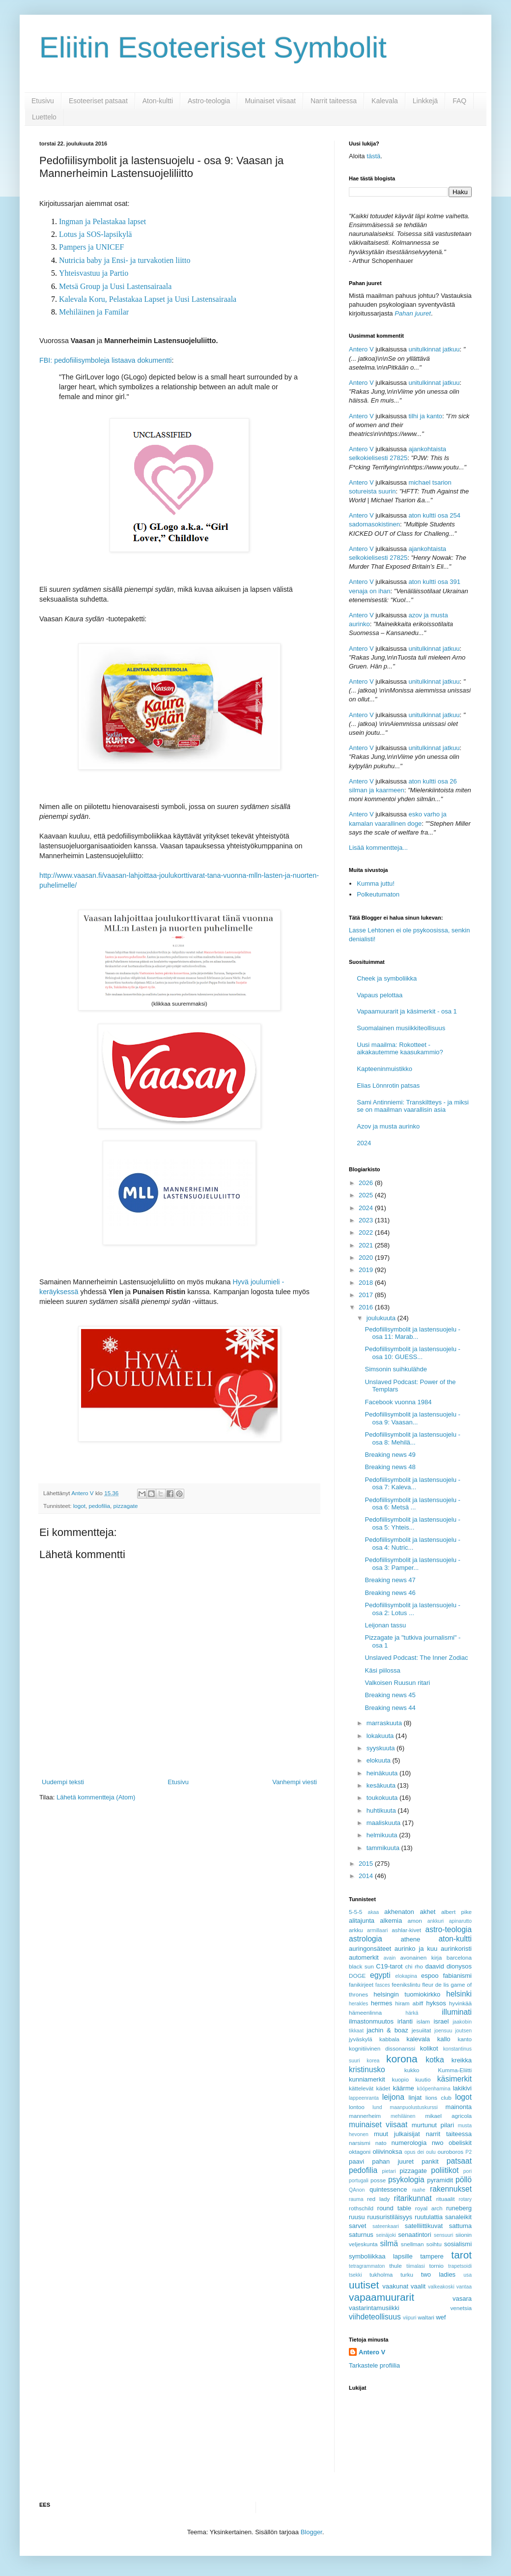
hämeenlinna (365, 2012)
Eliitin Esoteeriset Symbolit (213, 47)
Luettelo (44, 117)
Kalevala (384, 101)
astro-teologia (449, 1929)
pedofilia (100, 1506)
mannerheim (365, 2116)
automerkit (364, 1957)
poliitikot (444, 2170)
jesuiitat (421, 2030)
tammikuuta (384, 1848)
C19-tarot (389, 1966)
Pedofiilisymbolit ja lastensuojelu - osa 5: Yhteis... (412, 1523)
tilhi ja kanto (425, 416)
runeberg (459, 2208)
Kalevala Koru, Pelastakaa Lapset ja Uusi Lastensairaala (147, 299)
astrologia (365, 1939)
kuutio (422, 2079)
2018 (367, 1282)
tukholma (381, 2274)
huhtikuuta (382, 1810)
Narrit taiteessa (334, 101)
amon (414, 1920)
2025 (367, 1195)
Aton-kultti (157, 101)
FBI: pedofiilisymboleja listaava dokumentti (105, 360)
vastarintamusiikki (374, 2308)
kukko (412, 2070)
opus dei (414, 2152)
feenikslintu (406, 1984)
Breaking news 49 (390, 1454)
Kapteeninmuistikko (384, 1068)
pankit (430, 2161)
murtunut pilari (433, 2125)
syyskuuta (382, 1748)
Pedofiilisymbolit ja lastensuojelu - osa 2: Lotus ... (412, 1609)
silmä (388, 2243)
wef (441, 2317)
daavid (434, 1966)
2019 (367, 1270)
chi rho (414, 1966)
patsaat (459, 2161)
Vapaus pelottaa (379, 995)
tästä (373, 156)
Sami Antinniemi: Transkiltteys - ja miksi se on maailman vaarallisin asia (413, 1106)
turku (406, 2274)
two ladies (438, 2274)
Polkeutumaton (378, 894)
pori (467, 2171)
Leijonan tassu (385, 1625)
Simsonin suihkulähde (395, 1369)
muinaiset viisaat (378, 2124)
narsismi (359, 2143)
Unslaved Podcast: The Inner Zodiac (416, 1657)
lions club (439, 2097)
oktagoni (359, 2151)
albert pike (456, 1912)
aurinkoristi (456, 1948)
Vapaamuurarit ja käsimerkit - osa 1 (407, 1011)
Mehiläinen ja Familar (94, 312)
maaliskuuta (384, 1822)
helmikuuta (383, 1835)
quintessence (388, 2189)
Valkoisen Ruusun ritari (397, 1682)
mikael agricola (448, 2116)
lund (377, 2107)
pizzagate (126, 1506)
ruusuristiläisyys (389, 2217)
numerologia (409, 2142)
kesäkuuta (382, 1785)
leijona (393, 2097)
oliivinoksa (387, 2151)
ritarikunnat (412, 2198)
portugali (359, 2180)
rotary (465, 2199)
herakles (358, 2003)
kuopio (400, 2079)
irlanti (405, 2021)
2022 (367, 1232)
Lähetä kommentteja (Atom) (96, 1797)
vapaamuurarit (381, 2297)
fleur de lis (435, 1984)
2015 (367, 1863)
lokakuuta (381, 1735)
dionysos (459, 1966)
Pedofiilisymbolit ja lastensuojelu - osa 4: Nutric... (412, 1543)
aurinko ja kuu (416, 1948)
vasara (462, 2298)
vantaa (464, 2286)
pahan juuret (393, 2161)
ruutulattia (429, 2217)
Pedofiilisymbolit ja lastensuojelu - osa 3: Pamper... (412, 1563)
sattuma (460, 2225)
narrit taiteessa (449, 2134)
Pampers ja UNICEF (91, 247)
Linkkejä (425, 101)
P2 (468, 2152)
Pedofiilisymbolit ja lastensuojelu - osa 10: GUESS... (412, 1352)
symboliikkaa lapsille (381, 2256)
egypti (380, 1975)
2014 (367, 1876)
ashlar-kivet (406, 1930)
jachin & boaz (387, 2030)
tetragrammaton (367, 2266)
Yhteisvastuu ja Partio (93, 273)
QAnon (357, 2190)
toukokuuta (383, 1797)
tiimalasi (415, 2266)
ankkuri (435, 1921)
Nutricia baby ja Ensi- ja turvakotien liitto (124, 260)
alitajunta (361, 1920)
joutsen (463, 2030)
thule (395, 2265)
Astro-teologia (209, 101)
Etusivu (42, 101)
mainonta (459, 2107)
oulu (431, 2152)
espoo (429, 1975)
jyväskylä (360, 2039)
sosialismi (458, 2244)
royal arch (429, 2208)
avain (390, 1958)
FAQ (459, 101)
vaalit (418, 2286)
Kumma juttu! (376, 883)
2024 (364, 1143)
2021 (367, 1245)
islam (423, 2021)
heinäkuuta (383, 1773)
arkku (356, 1930)
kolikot (429, 2048)
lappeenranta (364, 2098)
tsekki (355, 2275)
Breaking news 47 (390, 1580)
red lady (378, 2199)
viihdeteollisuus (375, 2317)
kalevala (418, 2039)
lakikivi (462, 2088)
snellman (412, 2244)
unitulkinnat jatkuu (433, 349)
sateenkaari (385, 2226)
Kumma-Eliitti (455, 2070)
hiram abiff (409, 2003)
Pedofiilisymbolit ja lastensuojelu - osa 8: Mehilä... (412, 1438)
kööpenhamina (434, 2088)
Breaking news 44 (390, 1707)
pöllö (463, 2179)
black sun (361, 1966)
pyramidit (440, 2180)
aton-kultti (455, 1939)
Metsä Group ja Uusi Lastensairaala (115, 286)
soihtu (434, 2244)
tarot (461, 2254)
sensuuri (443, 2235)
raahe (419, 2190)
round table (394, 2208)
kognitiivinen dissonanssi (382, 2048)
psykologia (406, 2179)
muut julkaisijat (397, 2134)
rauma (356, 2199)
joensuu (443, 2030)
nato (381, 2143)
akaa (373, 1912)
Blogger (311, 2532)
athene (410, 1939)
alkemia (391, 1920)
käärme (403, 2088)
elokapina (406, 1976)
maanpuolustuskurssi (414, 2107)
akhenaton (399, 1911)
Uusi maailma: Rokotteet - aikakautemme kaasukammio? (400, 1048)
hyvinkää (460, 2003)
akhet (428, 1911)
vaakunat (395, 2286)
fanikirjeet (361, 1984)
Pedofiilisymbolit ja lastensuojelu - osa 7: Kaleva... (412, 1483)
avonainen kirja (421, 1957)
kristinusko (367, 2069)
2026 (367, 1183)
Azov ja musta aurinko (388, 1126)
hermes (381, 2003)
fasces (382, 1985)
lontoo (357, 2107)
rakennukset (451, 2189)
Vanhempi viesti (294, 1782)
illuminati (457, 2012)
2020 (367, 1257)
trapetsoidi (460, 2266)
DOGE (357, 1975)
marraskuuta (385, 1723)
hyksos (436, 2003)
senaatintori (414, 2234)
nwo (438, 2142)
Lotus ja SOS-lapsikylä (95, 234)
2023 (367, 1220)
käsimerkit (454, 2079)
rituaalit (445, 2199)
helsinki (459, 1994)
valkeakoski (441, 2286)
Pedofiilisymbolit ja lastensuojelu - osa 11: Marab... (412, 1333)
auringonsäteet (370, 1948)
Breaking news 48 (390, 1467)
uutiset (364, 2284)
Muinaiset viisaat (270, 101)
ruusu (357, 2217)
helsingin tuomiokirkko (406, 1994)
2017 (367, 1295)
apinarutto (460, 1921)
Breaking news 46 (390, 1592)
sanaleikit (458, 2217)
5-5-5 (355, 1912)
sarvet (357, 2225)
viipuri (409, 2317)
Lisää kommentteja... (378, 847)
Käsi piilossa (382, 1670)
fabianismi (457, 1975)
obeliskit (460, 2142)
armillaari (377, 1930)
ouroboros (450, 2151)
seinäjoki (386, 2235)
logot (79, 1506)
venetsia (461, 2308)
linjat (415, 2097)
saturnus (361, 2234)
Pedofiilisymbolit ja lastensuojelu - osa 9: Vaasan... (412, 1418)
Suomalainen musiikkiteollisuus (401, 1028)
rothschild (361, 2208)
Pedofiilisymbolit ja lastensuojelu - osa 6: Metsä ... (412, 1503)
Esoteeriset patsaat (98, 101)
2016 (367, 1307)
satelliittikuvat (424, 2225)
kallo (444, 2039)
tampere (432, 2256)
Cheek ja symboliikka (387, 978)
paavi (356, 2161)
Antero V (361, 349)
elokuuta (380, 1760)
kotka (435, 2059)
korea (373, 2060)
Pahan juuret (413, 313)
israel (441, 2021)
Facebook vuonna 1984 (398, 1402)
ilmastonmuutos (371, 2021)
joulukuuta (382, 1318)
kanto (464, 2039)
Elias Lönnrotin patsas (388, 1085)
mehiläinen (403, 2116)
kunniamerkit (367, 2079)
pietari (389, 2171)
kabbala (389, 2039)
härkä (411, 2013)
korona (402, 2058)
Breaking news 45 (390, 1695)
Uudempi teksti (63, 1782)
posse (378, 2180)
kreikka (462, 2060)
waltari (426, 2317)
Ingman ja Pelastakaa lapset (102, 221)
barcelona (459, 1957)
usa (467, 2275)
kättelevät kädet (369, 2088)
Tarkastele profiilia (374, 2365)
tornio (436, 2265)
